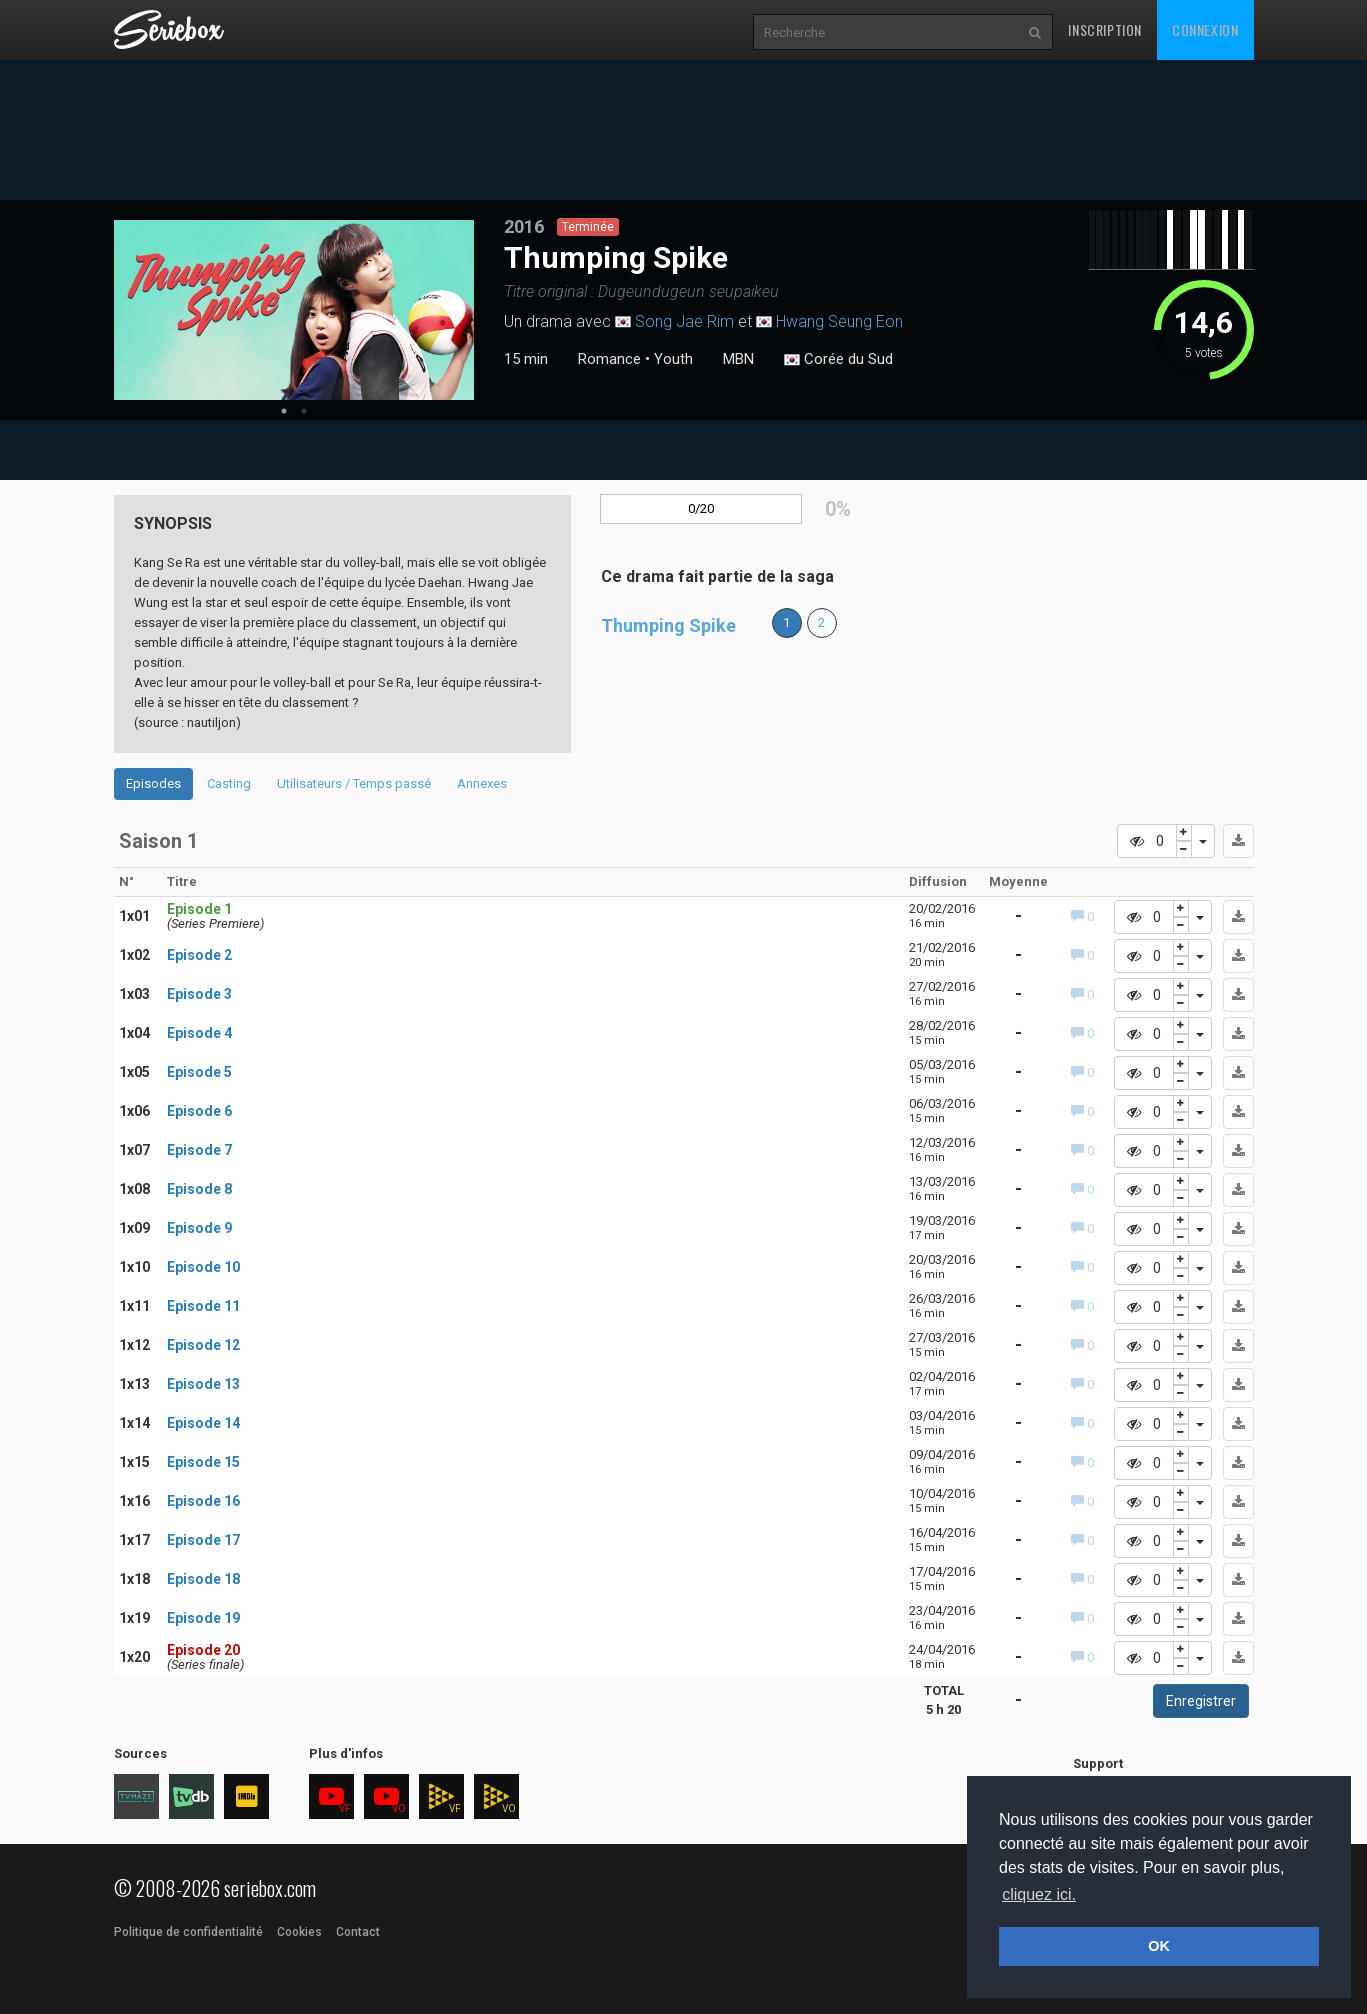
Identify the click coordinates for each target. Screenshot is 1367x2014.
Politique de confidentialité (188, 1932)
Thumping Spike (668, 625)
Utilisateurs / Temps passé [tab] (354, 783)
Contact (358, 1932)
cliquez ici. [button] (1039, 1894)
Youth (673, 359)
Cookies (299, 1932)
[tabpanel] (294, 310)
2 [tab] (304, 411)
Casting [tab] (229, 783)
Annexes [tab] (482, 783)
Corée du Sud (838, 360)
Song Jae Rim (684, 321)
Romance (609, 359)
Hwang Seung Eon (839, 321)
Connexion (1205, 29)
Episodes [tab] (153, 783)
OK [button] (1159, 1946)
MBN (738, 359)
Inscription (1105, 29)
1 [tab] (284, 411)
